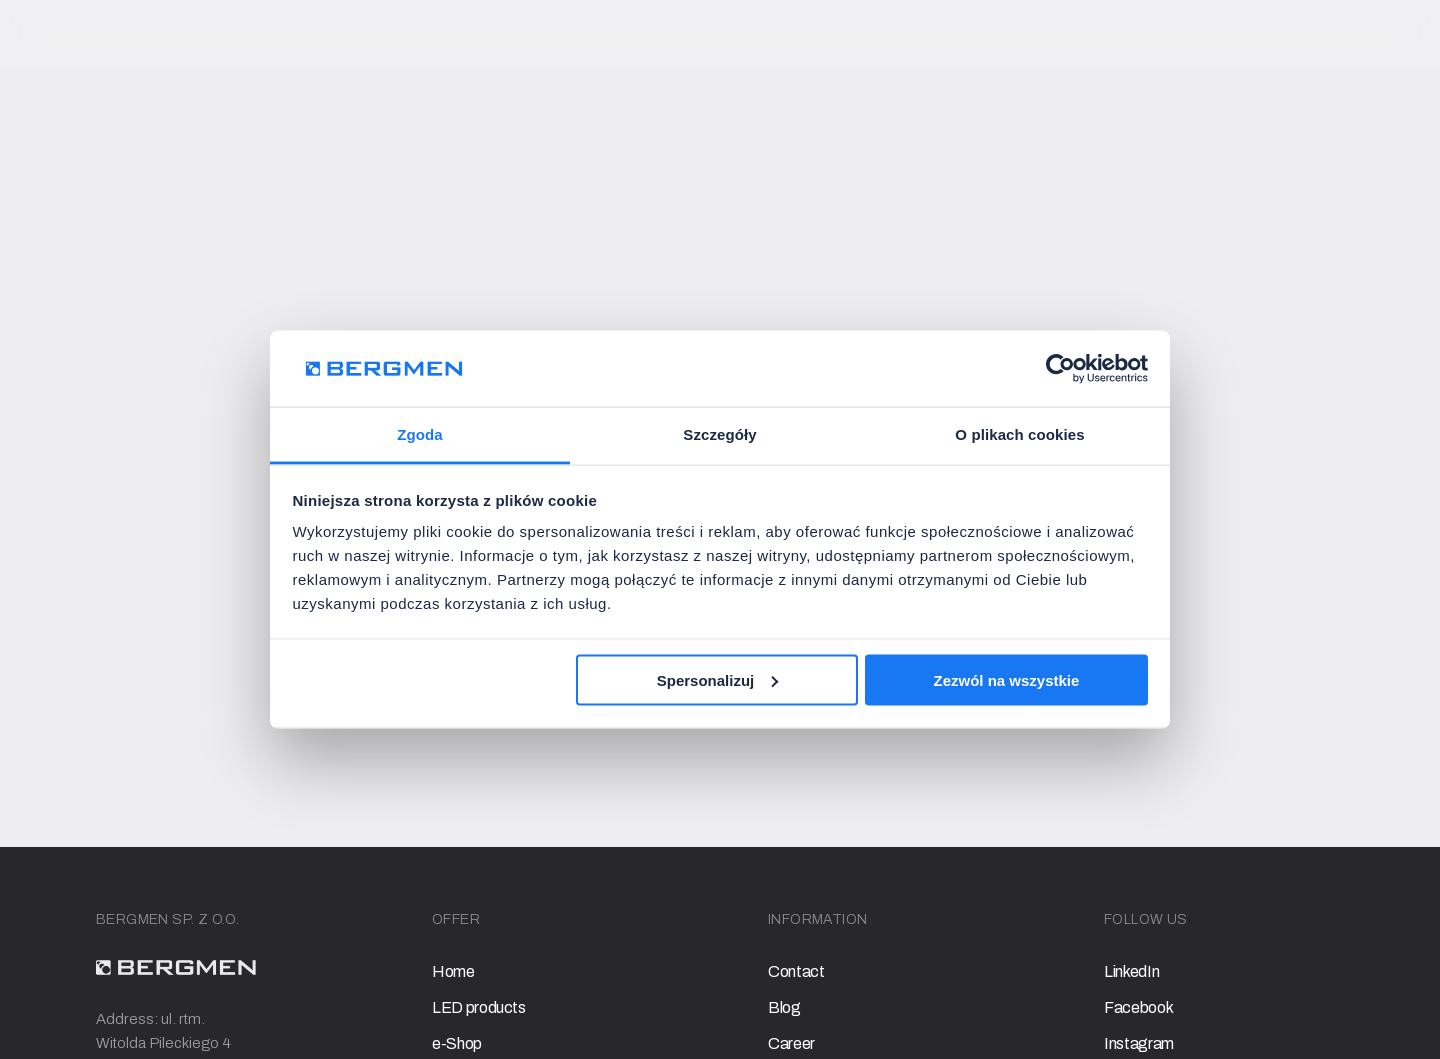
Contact (796, 971)
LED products (479, 1007)
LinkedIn (1131, 971)
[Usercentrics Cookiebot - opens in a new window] (1060, 368)
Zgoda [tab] (420, 434)
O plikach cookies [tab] (1019, 434)
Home (453, 971)
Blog (784, 1007)
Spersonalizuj (718, 679)
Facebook (1138, 1007)
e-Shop (457, 1043)
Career (791, 1043)
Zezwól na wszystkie (1006, 679)
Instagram (1139, 1043)
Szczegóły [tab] (719, 434)
